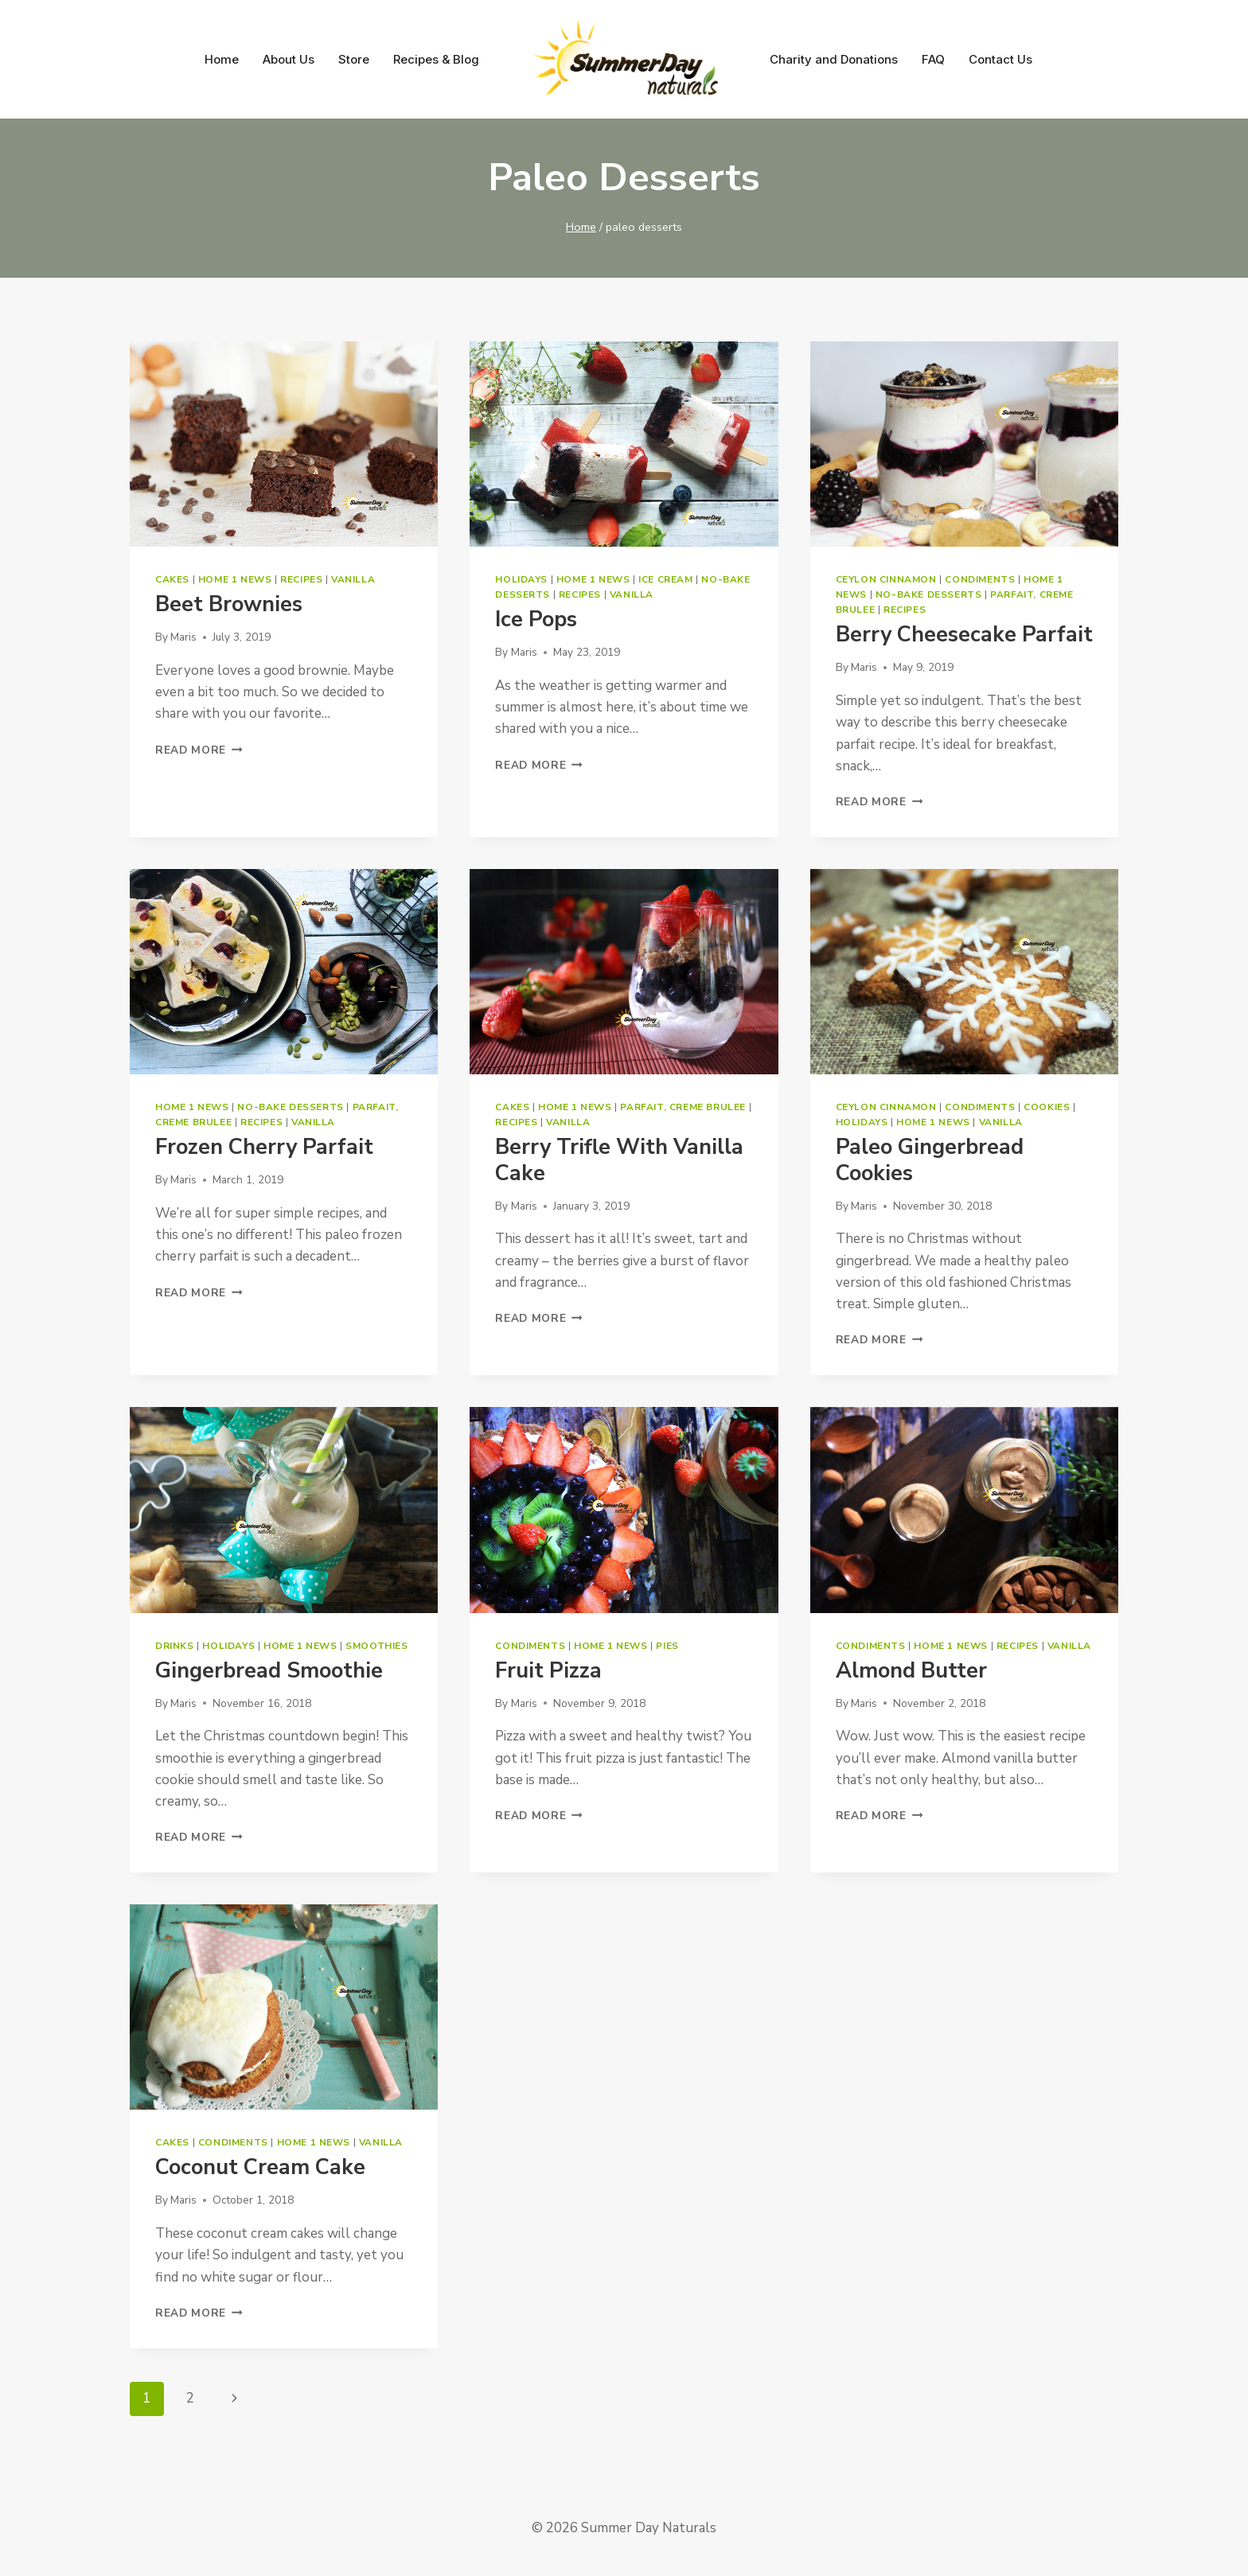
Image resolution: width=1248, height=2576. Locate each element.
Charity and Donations (834, 59)
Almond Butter (911, 1671)
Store (353, 59)
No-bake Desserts (929, 594)
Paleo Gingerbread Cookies (930, 1159)
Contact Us (1000, 59)
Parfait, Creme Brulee (683, 1107)
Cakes (172, 579)
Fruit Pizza (548, 1671)
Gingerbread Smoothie (269, 1671)
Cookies (1047, 1107)
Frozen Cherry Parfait (264, 1147)
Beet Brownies (228, 604)
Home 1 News (235, 579)
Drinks (174, 1645)
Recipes (301, 579)
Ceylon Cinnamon (886, 579)
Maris (183, 637)
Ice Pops (536, 619)
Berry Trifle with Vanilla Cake (619, 1159)
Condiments (980, 579)
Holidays (521, 579)
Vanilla (353, 579)
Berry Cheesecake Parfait (964, 634)
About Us (288, 59)
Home (222, 59)
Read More (199, 750)
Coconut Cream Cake (260, 2167)
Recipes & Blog (436, 59)
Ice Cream (665, 579)
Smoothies (376, 1645)
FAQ (933, 59)
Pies (667, 1645)
